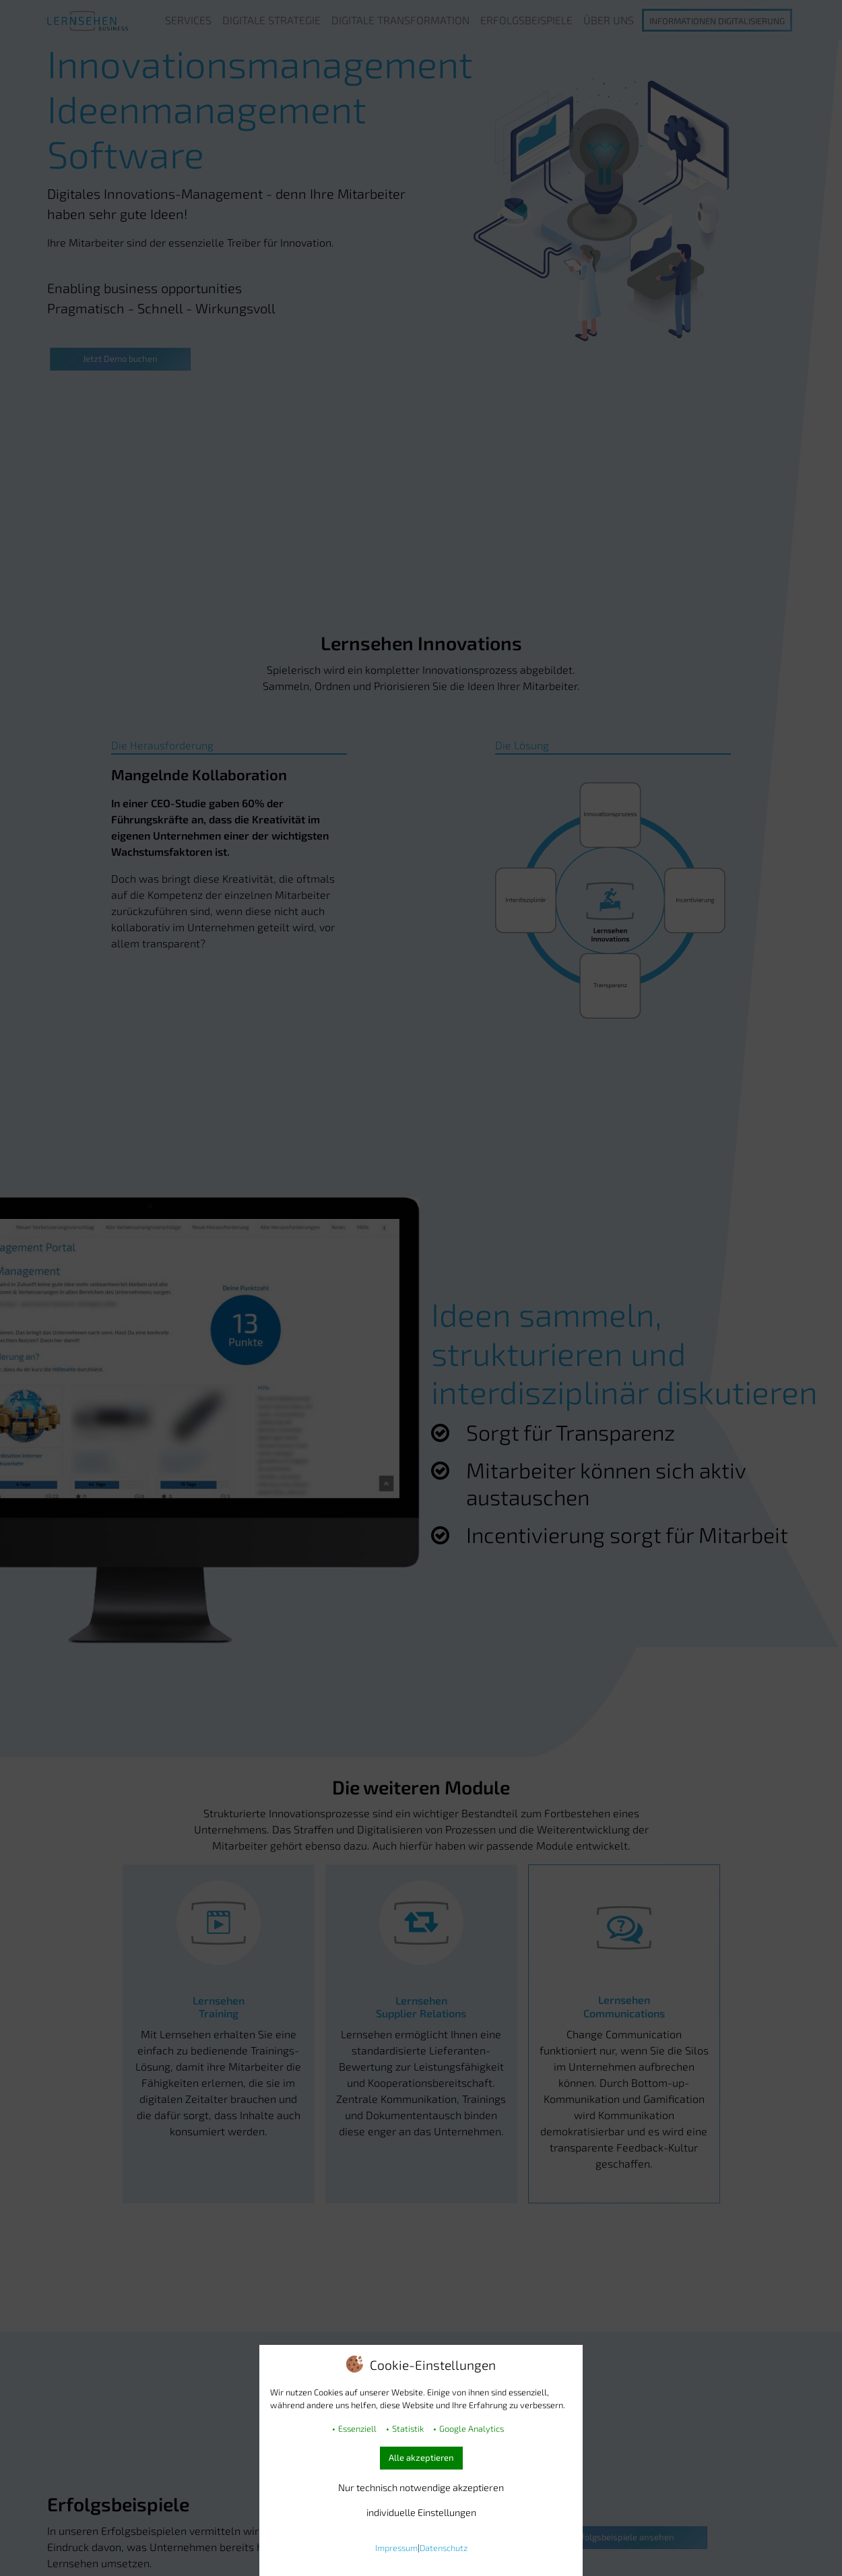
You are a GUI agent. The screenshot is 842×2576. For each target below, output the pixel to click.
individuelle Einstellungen (421, 2512)
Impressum (396, 2547)
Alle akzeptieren (421, 2457)
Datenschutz (443, 2547)
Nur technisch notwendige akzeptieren (421, 2487)
